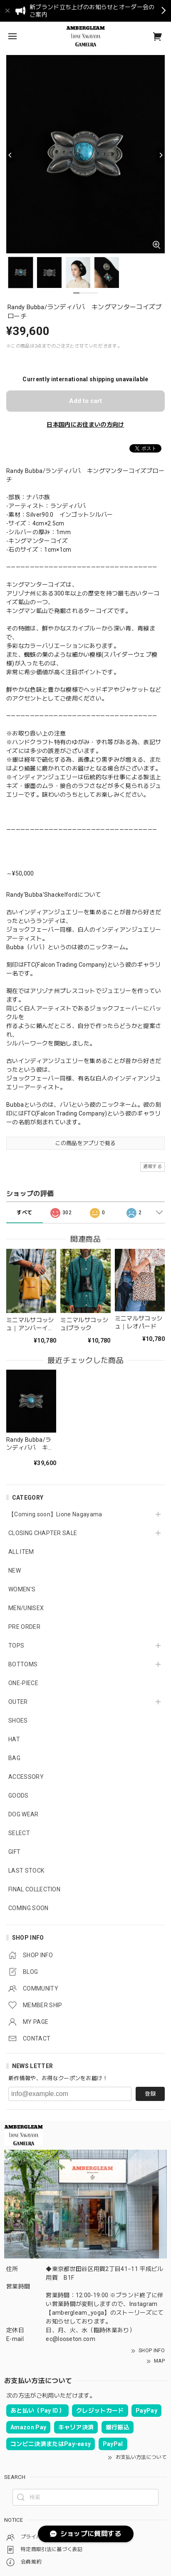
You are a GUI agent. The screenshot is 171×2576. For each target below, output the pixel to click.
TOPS (16, 1645)
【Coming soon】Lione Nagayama (55, 1514)
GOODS (18, 1795)
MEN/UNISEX (26, 1608)
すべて (24, 1212)
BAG (14, 1758)
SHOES (18, 1720)
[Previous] (10, 155)
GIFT (14, 1851)
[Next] (160, 155)
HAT (14, 1739)
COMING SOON (28, 1908)
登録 (150, 2094)
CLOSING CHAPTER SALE (42, 1533)
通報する (152, 1166)
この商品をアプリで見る (85, 1143)
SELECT (19, 1833)
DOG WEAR (23, 1814)
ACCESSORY (26, 1776)
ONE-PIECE (23, 1683)
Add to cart (85, 401)
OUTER (18, 1701)
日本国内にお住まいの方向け (85, 424)
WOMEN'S (21, 1589)
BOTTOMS (22, 1664)
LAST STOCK (26, 1870)
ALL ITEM (21, 1551)
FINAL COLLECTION (34, 1889)
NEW (14, 1570)
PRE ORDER (24, 1626)
